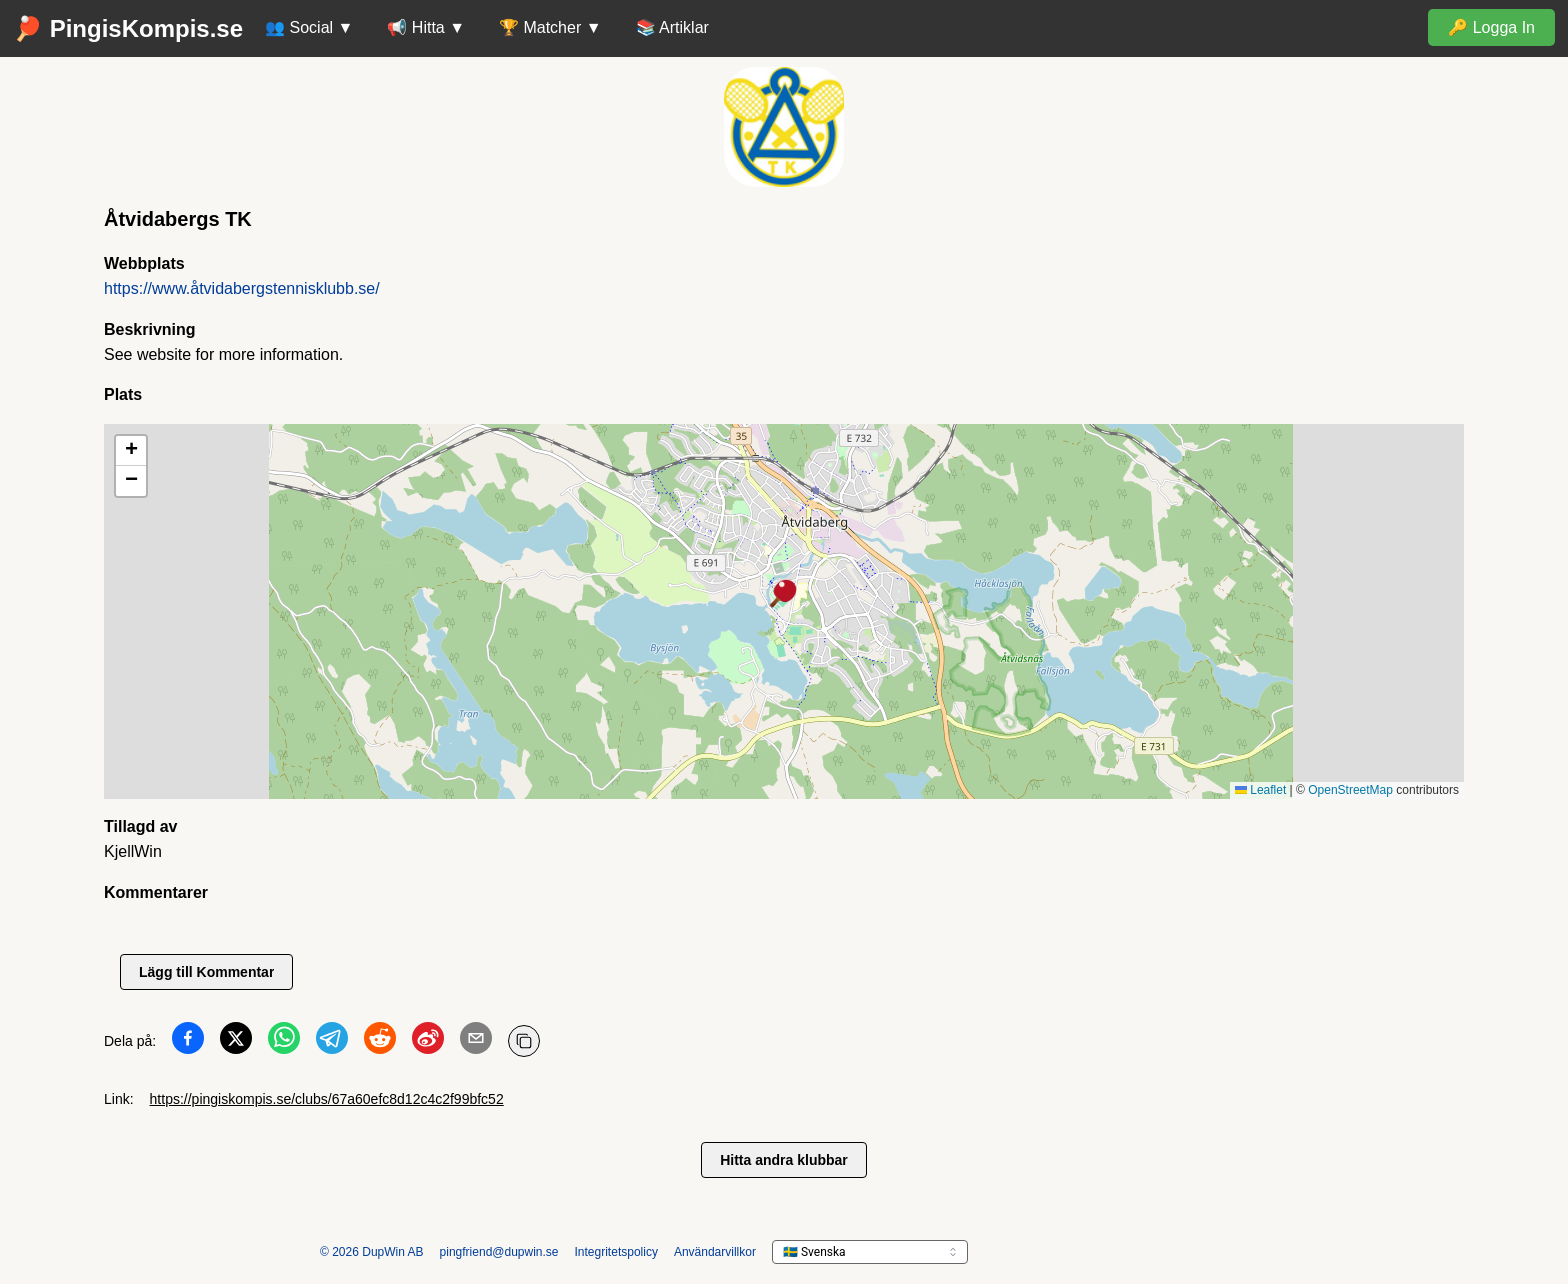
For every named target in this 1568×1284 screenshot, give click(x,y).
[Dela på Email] (476, 1042)
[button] (784, 595)
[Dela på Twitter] (236, 1042)
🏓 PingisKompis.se (128, 28)
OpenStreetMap (1350, 790)
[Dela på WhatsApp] (284, 1042)
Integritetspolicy (616, 1252)
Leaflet (1260, 790)
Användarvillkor (715, 1252)
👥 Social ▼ (309, 27)
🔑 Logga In (1491, 27)
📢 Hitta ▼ (426, 27)
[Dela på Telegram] (332, 1042)
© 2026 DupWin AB (372, 1252)
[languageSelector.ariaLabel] (870, 1252)
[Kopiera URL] (524, 1041)
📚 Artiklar (672, 27)
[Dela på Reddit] (380, 1042)
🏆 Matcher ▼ (550, 27)
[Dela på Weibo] (428, 1042)
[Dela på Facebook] (188, 1042)
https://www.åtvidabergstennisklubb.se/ (242, 288)
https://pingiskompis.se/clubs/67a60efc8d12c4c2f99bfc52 (327, 1099)
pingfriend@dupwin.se (499, 1252)
